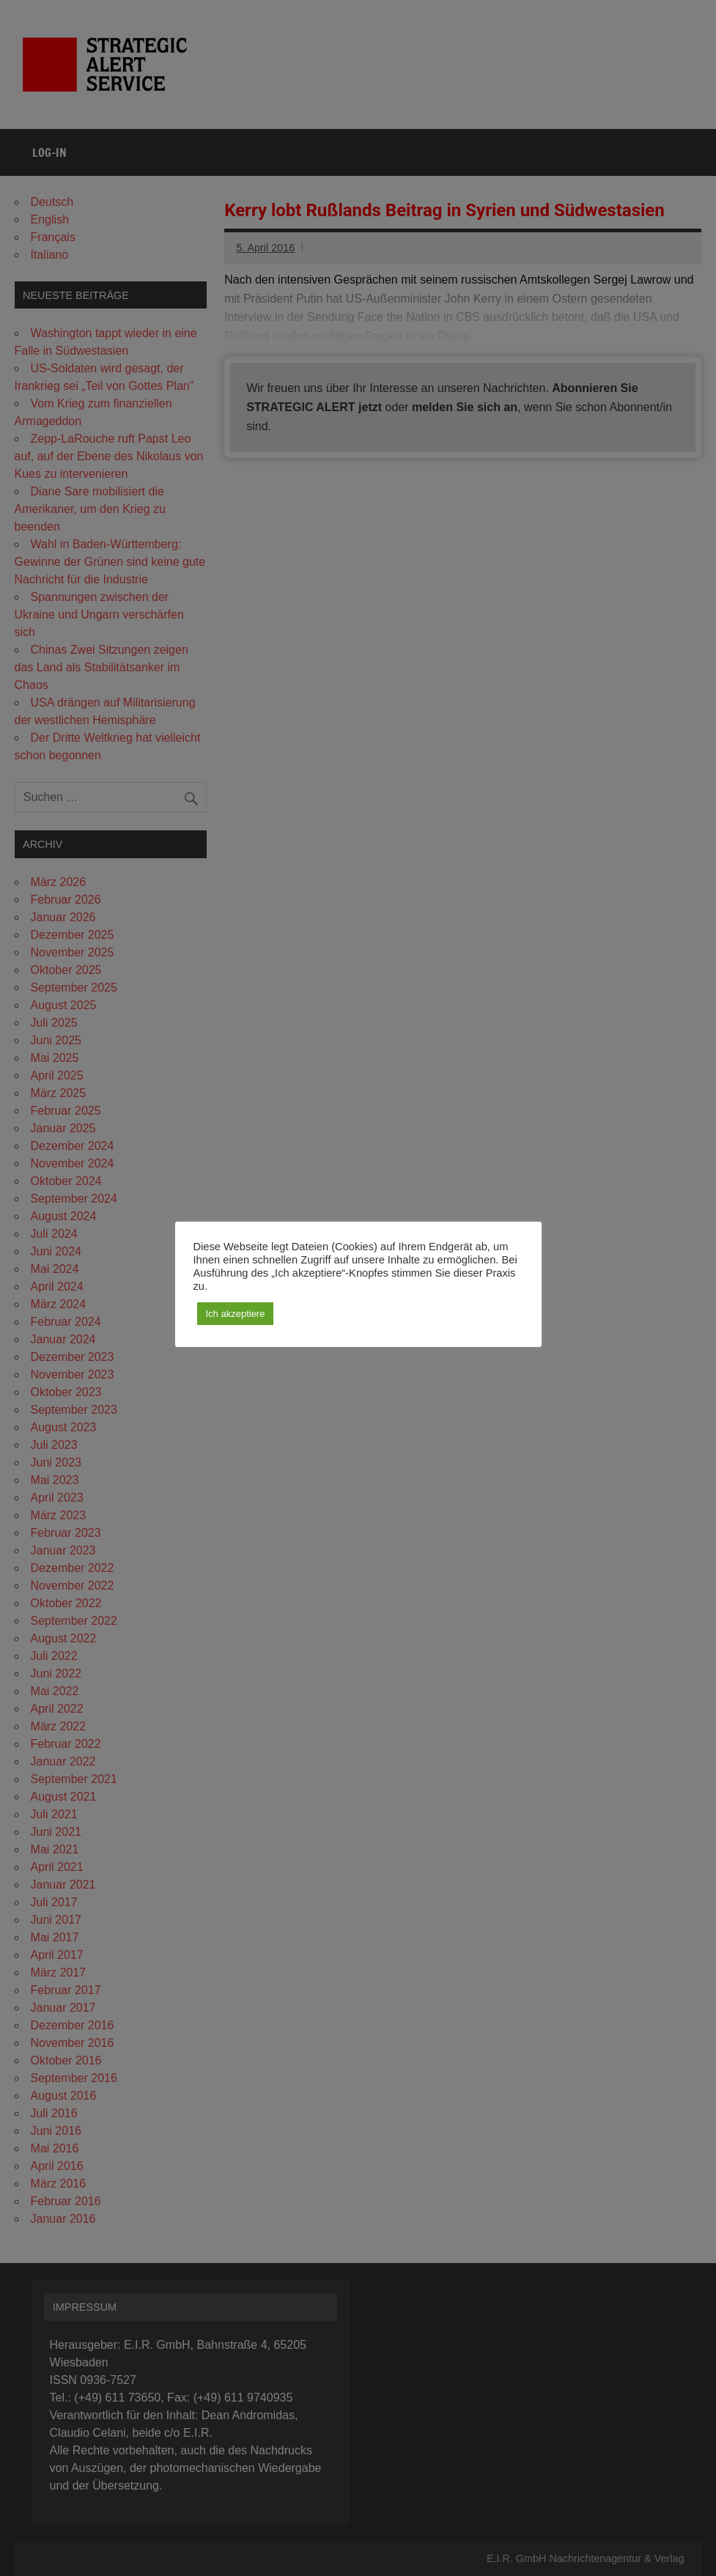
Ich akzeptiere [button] (235, 1313)
